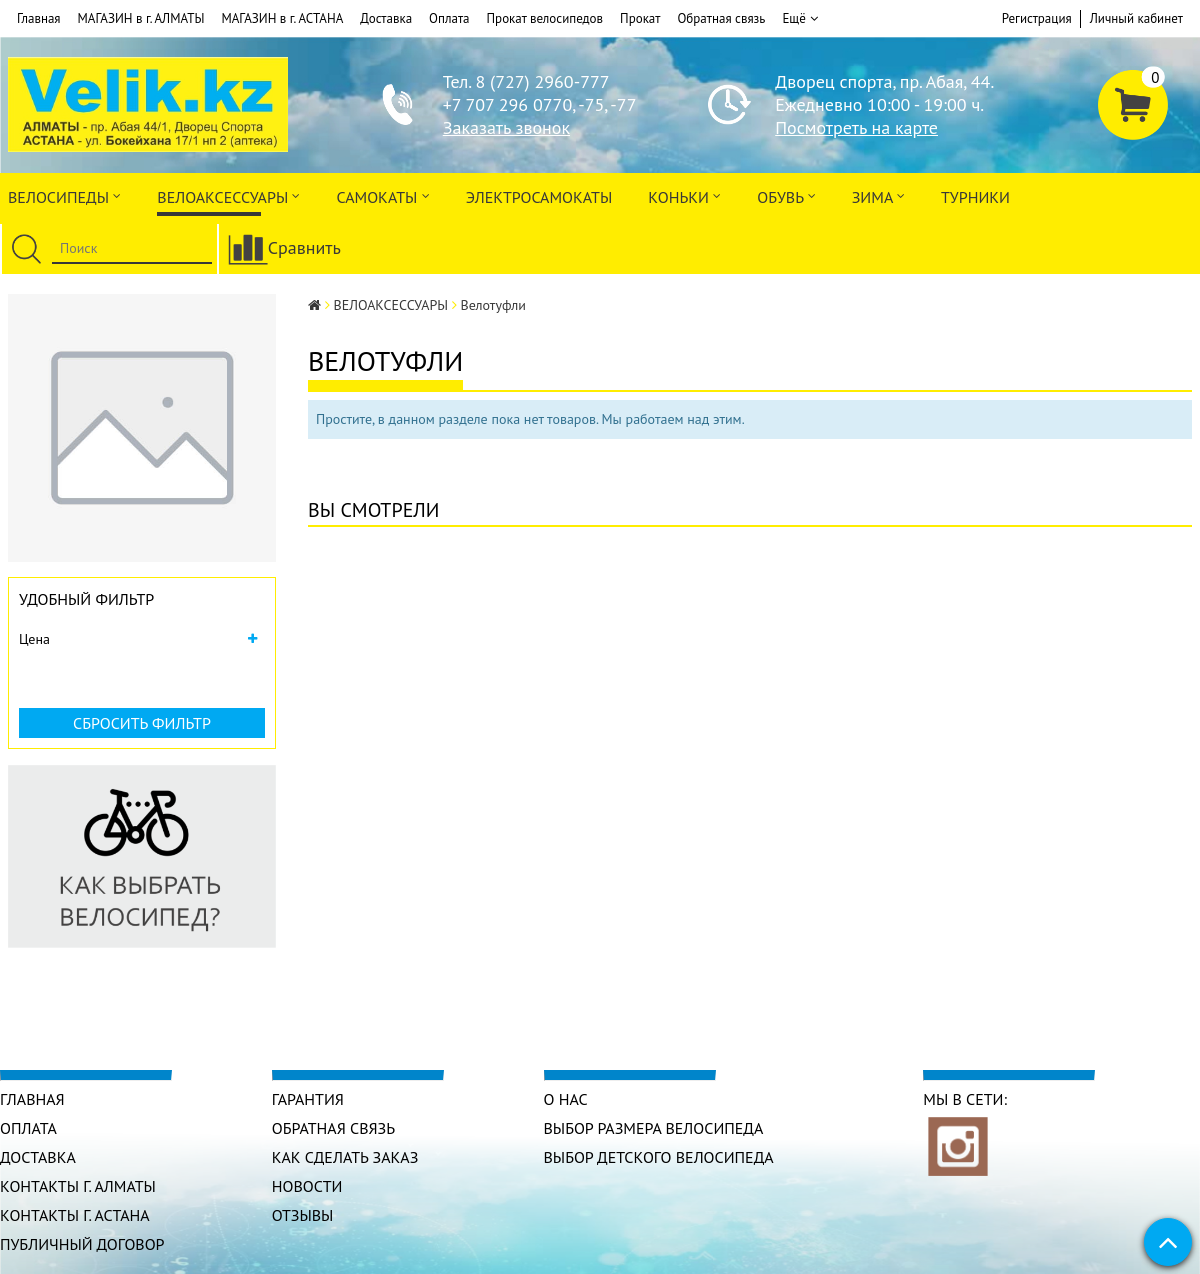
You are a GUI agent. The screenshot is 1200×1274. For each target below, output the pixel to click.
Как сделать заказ (345, 1157)
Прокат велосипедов (545, 18)
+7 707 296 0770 (507, 104)
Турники (975, 197)
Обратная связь (721, 18)
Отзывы (303, 1215)
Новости (307, 1186)
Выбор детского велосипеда (659, 1157)
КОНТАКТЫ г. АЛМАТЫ (78, 1186)
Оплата (449, 18)
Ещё (799, 19)
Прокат (640, 18)
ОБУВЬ (786, 195)
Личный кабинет (1136, 18)
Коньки (684, 195)
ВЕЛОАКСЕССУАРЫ (228, 195)
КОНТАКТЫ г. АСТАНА (75, 1215)
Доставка (386, 18)
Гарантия (308, 1099)
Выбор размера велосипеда (654, 1128)
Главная (39, 18)
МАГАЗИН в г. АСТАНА (282, 18)
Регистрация (1037, 18)
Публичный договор (82, 1244)
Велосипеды (64, 195)
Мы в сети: (965, 1099)
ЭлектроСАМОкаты (539, 197)
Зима (878, 195)
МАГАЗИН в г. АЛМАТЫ (141, 18)
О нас (566, 1099)
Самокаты (382, 195)
